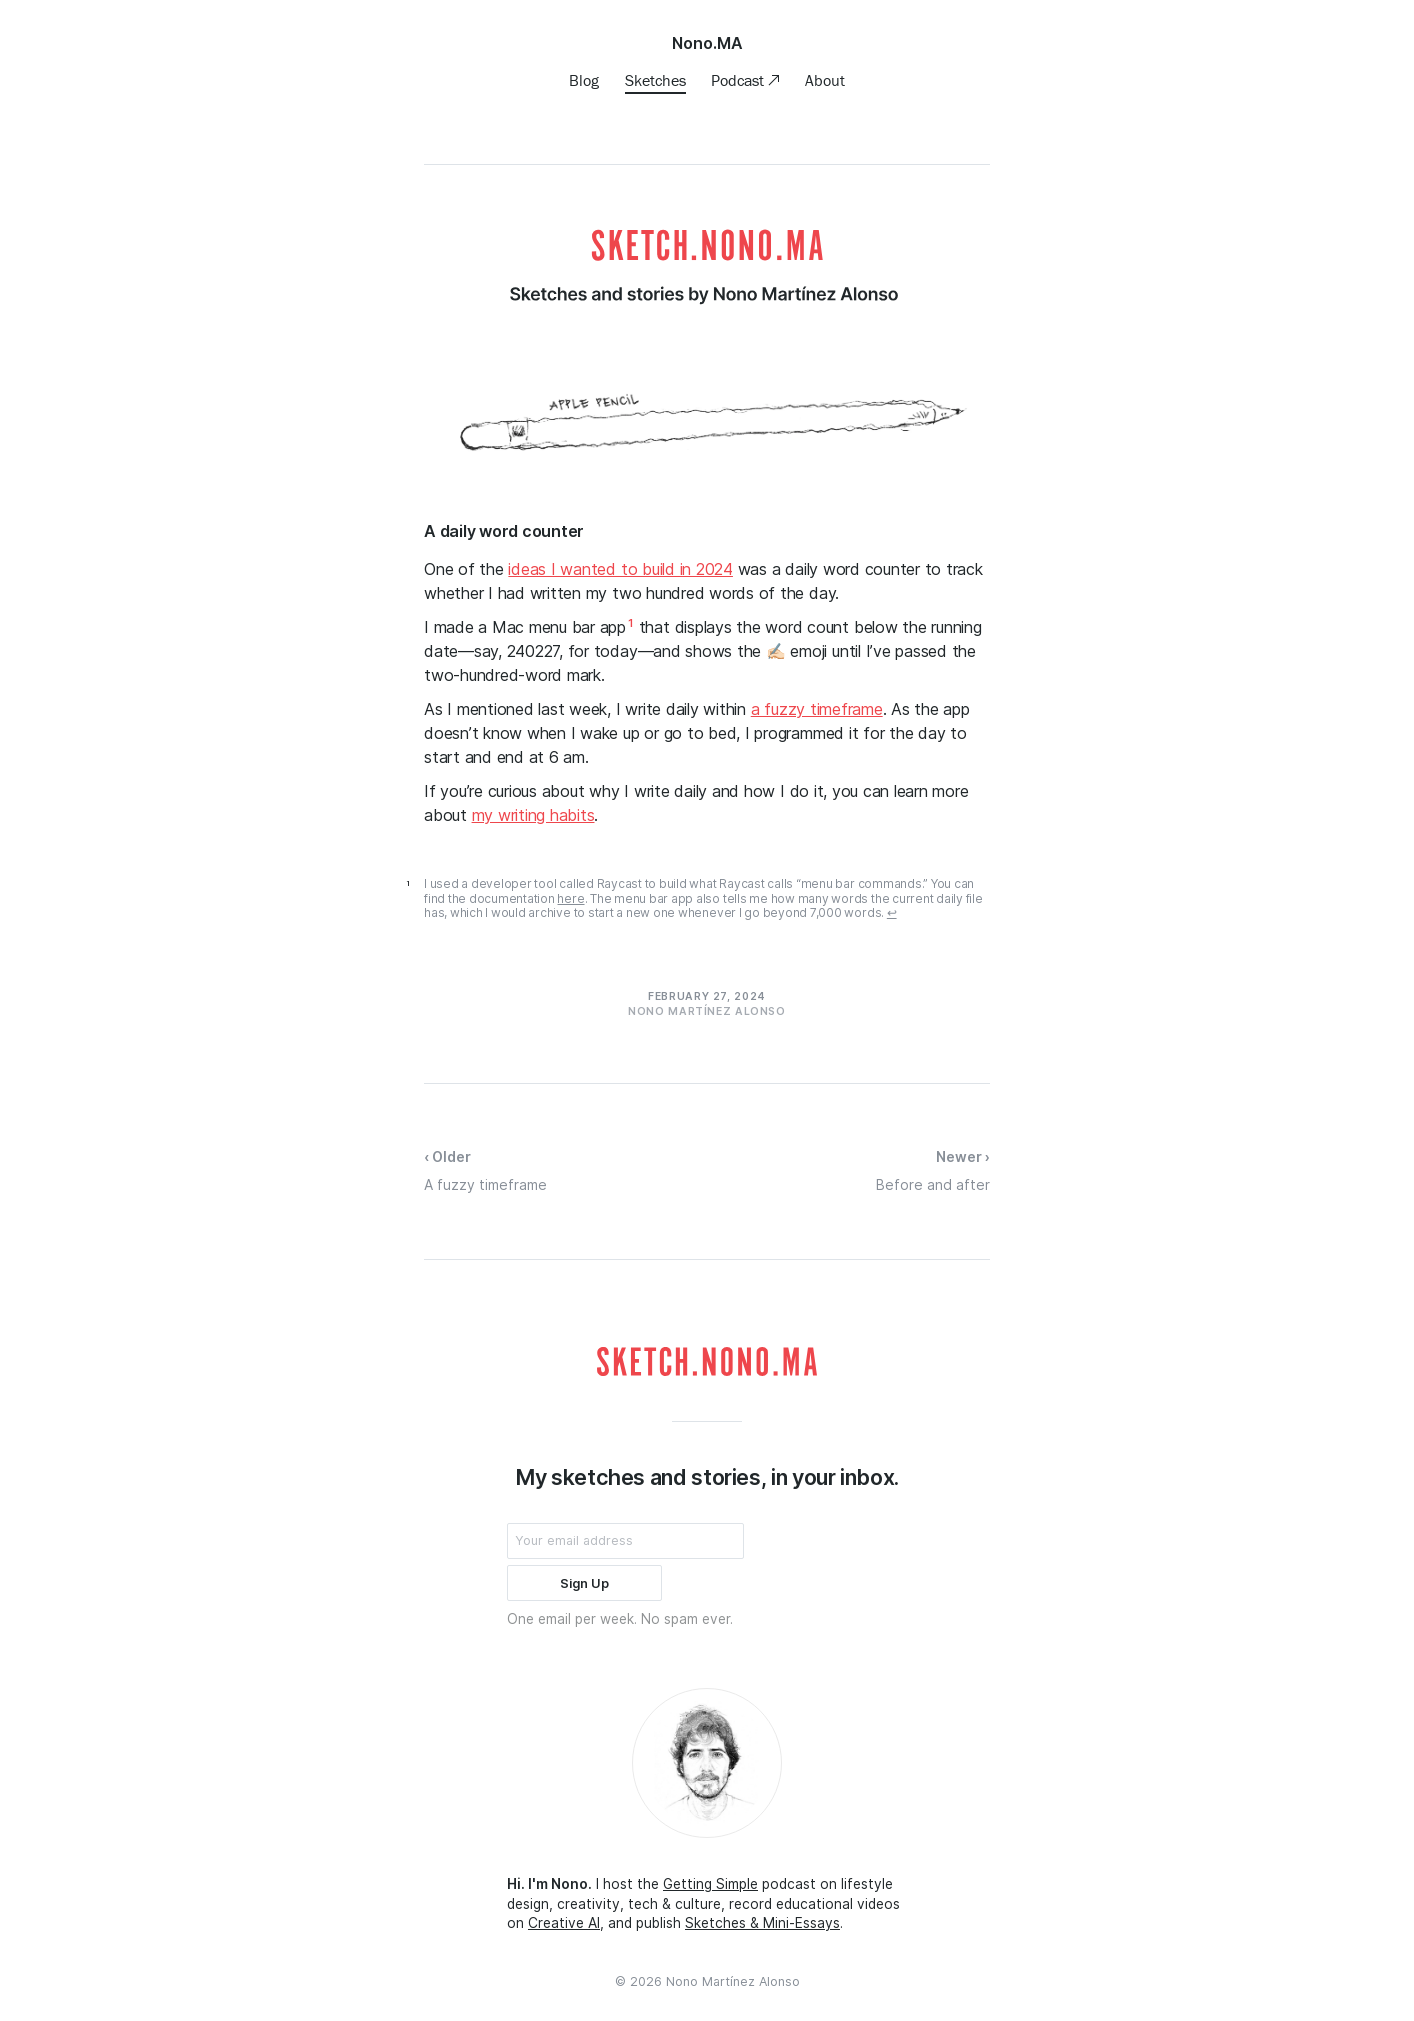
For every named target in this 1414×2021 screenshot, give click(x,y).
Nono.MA (707, 43)
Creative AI (564, 1923)
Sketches (655, 80)
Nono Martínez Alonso (733, 1981)
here (570, 898)
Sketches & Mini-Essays (762, 1923)
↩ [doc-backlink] (892, 913)
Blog (584, 80)
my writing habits (533, 815)
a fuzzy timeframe (817, 709)
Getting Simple (710, 1884)
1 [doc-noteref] (630, 623)
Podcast (739, 80)
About (825, 80)
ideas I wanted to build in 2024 (620, 569)
